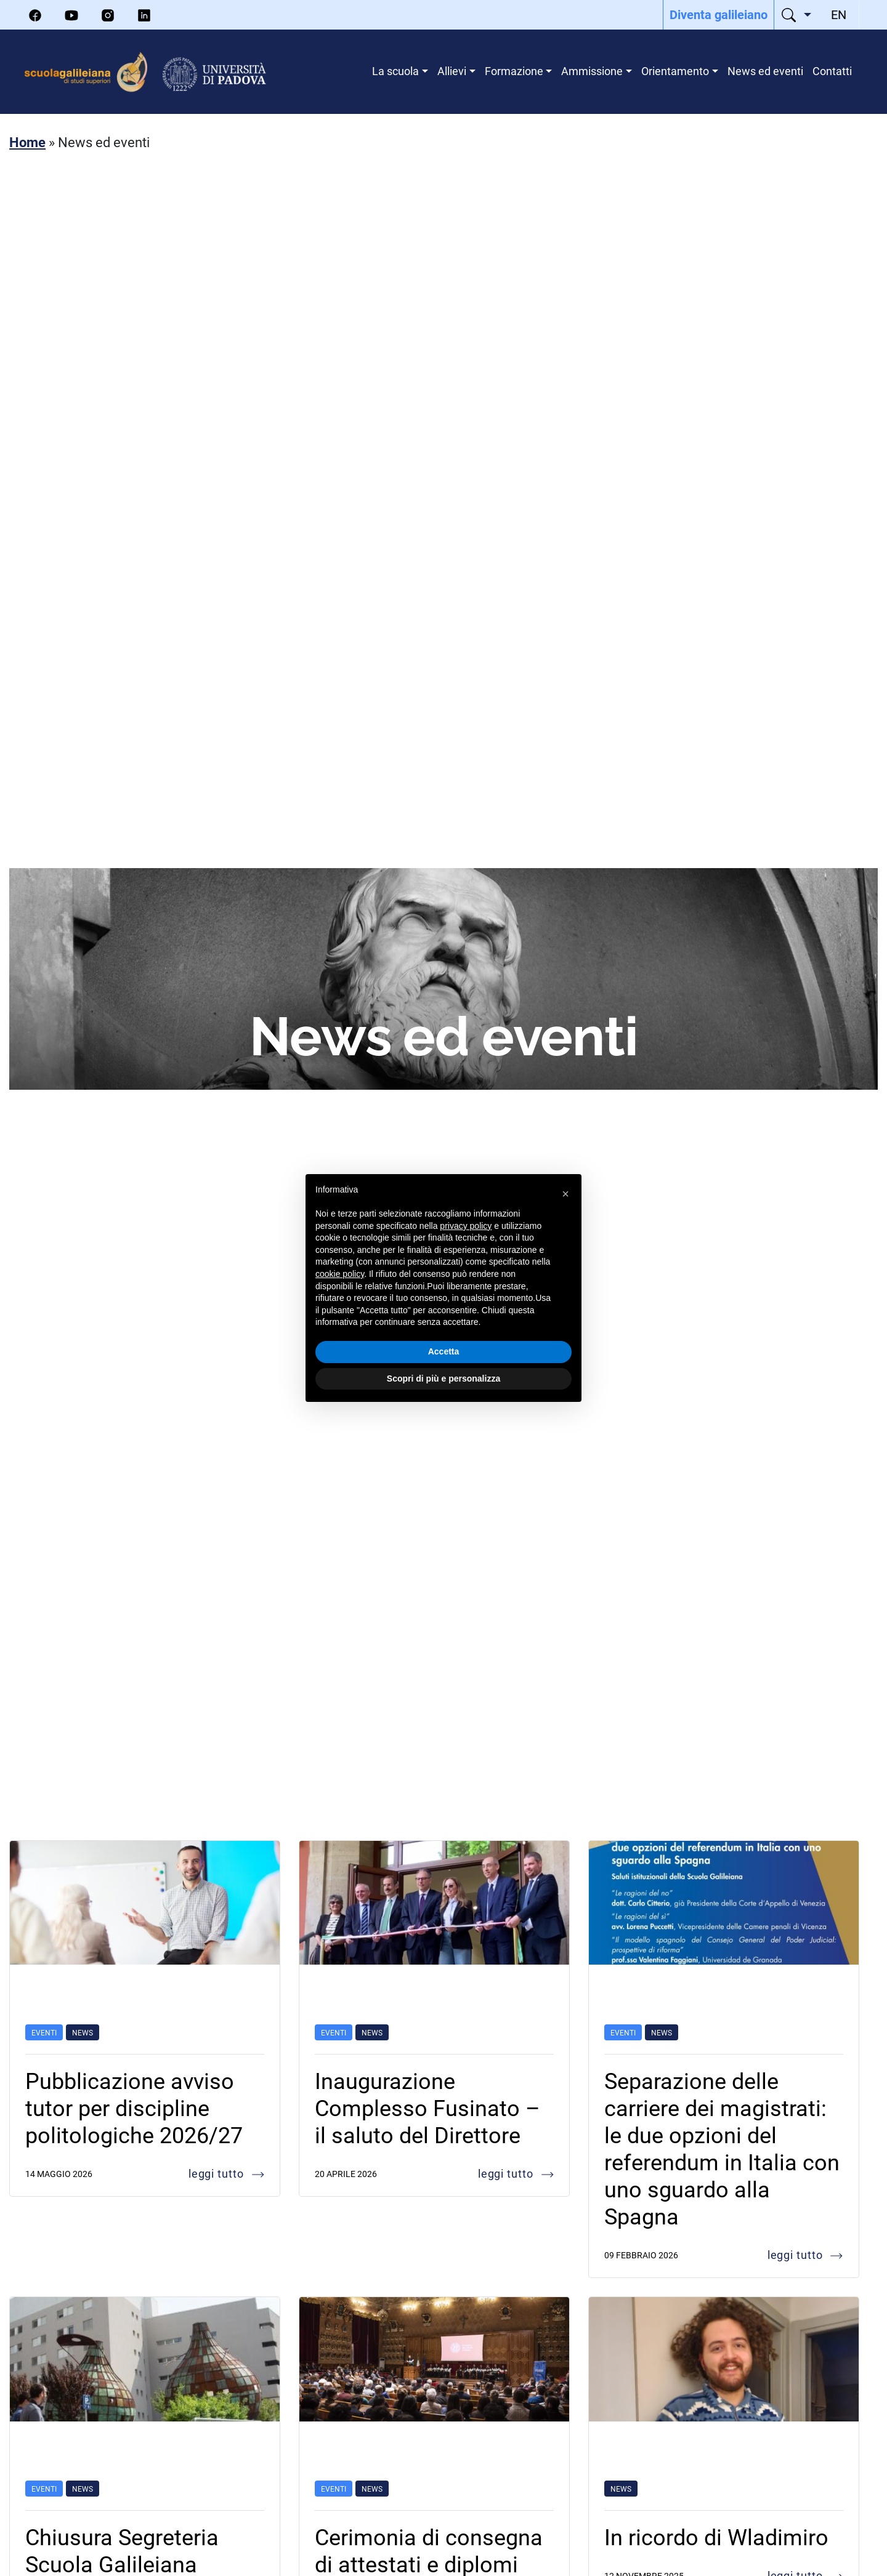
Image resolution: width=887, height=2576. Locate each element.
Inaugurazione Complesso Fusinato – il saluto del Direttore (427, 2107)
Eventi (44, 2032)
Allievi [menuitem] (451, 70)
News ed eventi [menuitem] (765, 70)
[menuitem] (718, 15)
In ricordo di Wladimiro (716, 2536)
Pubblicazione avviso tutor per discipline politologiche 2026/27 (134, 2107)
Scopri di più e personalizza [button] (443, 1378)
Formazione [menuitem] (514, 70)
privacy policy (466, 1226)
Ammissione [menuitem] (592, 70)
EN (838, 14)
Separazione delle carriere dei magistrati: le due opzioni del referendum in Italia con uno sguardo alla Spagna (722, 2148)
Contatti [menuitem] (832, 70)
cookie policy (339, 1274)
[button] (565, 1194)
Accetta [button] (444, 1351)
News (82, 2032)
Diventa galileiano (719, 14)
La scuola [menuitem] (395, 70)
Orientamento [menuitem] (675, 70)
